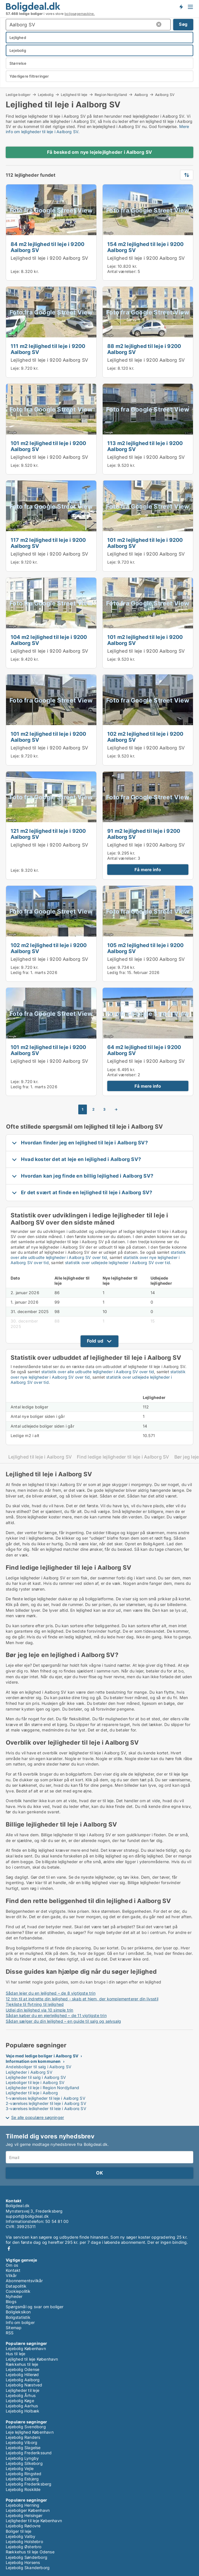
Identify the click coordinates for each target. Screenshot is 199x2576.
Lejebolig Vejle (20, 2468)
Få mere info (147, 869)
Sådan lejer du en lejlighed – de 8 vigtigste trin (50, 1993)
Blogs (11, 2301)
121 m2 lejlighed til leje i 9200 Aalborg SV (48, 834)
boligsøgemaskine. (80, 14)
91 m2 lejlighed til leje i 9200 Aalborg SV (143, 834)
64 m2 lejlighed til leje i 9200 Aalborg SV (144, 1050)
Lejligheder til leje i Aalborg (32, 2092)
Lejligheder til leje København (34, 2520)
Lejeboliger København (28, 2510)
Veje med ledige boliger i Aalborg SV (42, 2055)
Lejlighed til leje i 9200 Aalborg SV (49, 258)
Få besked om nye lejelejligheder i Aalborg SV (99, 152)
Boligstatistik (18, 2317)
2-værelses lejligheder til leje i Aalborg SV (46, 2103)
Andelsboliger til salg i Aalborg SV (38, 2066)
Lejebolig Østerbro (24, 2546)
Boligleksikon (18, 2311)
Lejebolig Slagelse (23, 2447)
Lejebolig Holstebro (24, 2541)
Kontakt (13, 2270)
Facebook (9, 2248)
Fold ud (95, 1341)
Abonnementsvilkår (24, 2280)
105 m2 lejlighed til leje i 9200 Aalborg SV (145, 948)
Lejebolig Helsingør (24, 2515)
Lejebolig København (26, 2348)
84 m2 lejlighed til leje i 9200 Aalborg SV (47, 247)
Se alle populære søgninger (37, 2117)
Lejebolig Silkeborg (24, 2463)
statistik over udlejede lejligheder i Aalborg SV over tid (117, 1262)
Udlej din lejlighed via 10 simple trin (39, 2010)
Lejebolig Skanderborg (28, 2567)
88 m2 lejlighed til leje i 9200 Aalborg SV (144, 349)
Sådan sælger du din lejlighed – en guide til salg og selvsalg (63, 2021)
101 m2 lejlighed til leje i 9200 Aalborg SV (48, 446)
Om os (12, 2265)
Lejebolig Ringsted (24, 2473)
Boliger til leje (18, 2531)
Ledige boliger (18, 95)
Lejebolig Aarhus (22, 2405)
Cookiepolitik (18, 2291)
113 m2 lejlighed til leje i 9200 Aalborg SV (145, 446)
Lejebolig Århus (21, 2395)
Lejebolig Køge (20, 2400)
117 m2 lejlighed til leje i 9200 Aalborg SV (48, 543)
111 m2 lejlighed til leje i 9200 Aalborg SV (48, 349)
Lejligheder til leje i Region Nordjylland (42, 2087)
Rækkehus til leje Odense (30, 2551)
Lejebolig (46, 95)
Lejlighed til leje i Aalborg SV (40, 1457)
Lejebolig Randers (23, 2437)
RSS (10, 2332)
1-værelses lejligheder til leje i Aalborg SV (45, 2098)
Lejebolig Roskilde (23, 2489)
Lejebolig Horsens (23, 2562)
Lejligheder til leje (22, 2390)
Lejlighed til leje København (32, 2359)
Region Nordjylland (111, 95)
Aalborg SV (164, 95)
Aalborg (141, 95)
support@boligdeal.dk (27, 2216)
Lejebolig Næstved (24, 2384)
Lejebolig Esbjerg (22, 2478)
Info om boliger (20, 2322)
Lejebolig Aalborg (23, 2379)
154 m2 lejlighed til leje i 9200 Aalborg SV (145, 247)
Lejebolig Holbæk (22, 2410)
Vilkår (11, 2275)
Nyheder (14, 2296)
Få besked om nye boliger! (181, 7)
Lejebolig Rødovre (23, 2525)
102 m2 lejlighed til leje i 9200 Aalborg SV (145, 737)
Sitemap (14, 2327)
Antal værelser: (121, 271)
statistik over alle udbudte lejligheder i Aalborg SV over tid (98, 1255)
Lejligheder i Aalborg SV (29, 2072)
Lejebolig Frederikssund (29, 2452)
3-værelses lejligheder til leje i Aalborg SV (46, 2108)
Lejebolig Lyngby (22, 2458)
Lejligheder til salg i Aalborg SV (36, 2077)
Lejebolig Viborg (21, 2442)
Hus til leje (15, 2353)
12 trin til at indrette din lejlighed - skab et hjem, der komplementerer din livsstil (82, 1998)
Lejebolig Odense (22, 2369)
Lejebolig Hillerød (22, 2374)
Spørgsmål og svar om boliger (35, 2306)
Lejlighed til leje (74, 95)
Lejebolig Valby (20, 2536)
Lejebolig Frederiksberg (29, 2483)
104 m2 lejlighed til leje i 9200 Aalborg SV (49, 640)
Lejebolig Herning (22, 2505)
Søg (183, 24)
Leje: (15, 271)
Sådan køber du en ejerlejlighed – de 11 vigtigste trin (56, 2015)
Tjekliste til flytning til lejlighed (35, 2004)
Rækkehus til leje (22, 2364)
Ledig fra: (20, 972)
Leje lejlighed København (30, 2432)
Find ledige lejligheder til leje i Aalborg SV (123, 1457)
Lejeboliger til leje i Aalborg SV (35, 2082)
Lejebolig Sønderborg (26, 2557)
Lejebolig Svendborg (26, 2426)
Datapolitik (16, 2286)
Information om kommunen (33, 2061)
